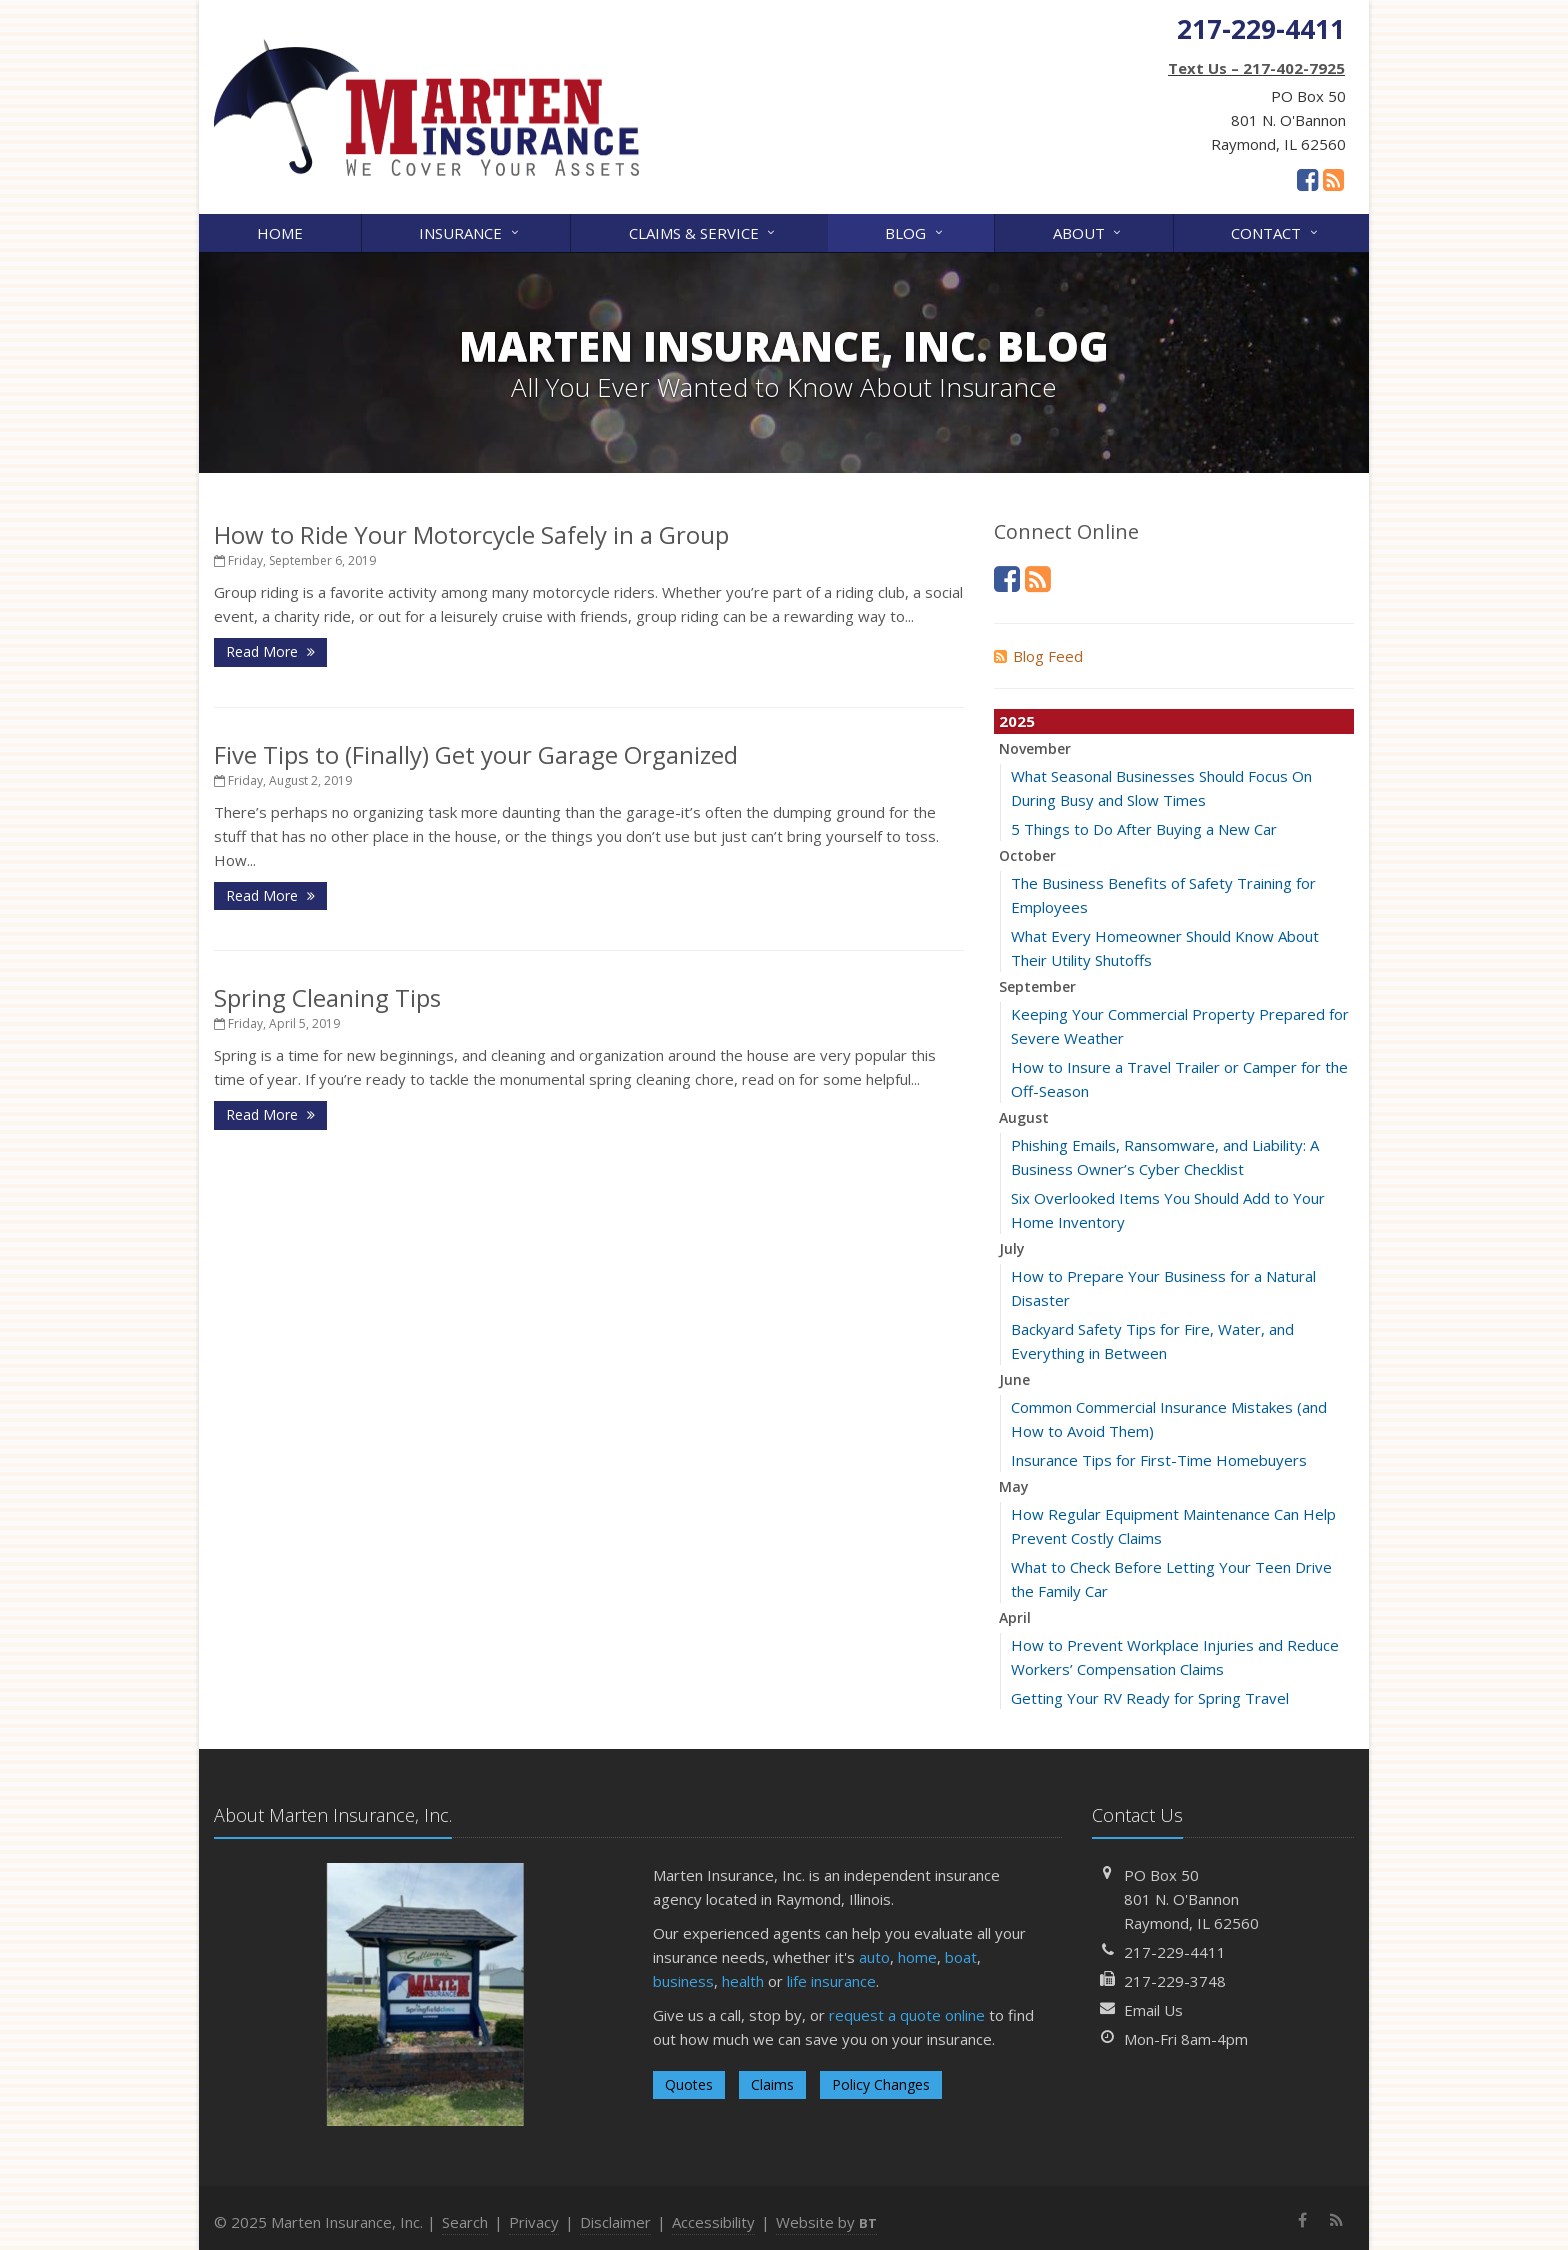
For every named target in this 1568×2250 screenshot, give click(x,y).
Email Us (1153, 2010)
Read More (270, 651)
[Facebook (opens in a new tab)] (1307, 179)
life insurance (831, 1981)
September (1037, 986)
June (1014, 1379)
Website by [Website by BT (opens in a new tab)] (826, 2222)
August (1024, 1117)
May (1014, 1486)
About (1088, 231)
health (743, 1981)
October (1027, 855)
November (1035, 748)
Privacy (534, 2222)
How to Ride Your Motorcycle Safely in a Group (471, 534)
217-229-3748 (1175, 1981)
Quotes (689, 2084)
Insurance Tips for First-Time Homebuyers (1159, 1460)
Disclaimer (615, 2222)
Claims (772, 2084)
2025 (1017, 721)
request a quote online (907, 2015)
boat (961, 1957)
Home (280, 233)
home (917, 1957)
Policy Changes (881, 2084)
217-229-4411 (1175, 1952)
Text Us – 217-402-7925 (1256, 68)
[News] (1333, 179)
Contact (1275, 231)
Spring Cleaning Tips (327, 997)
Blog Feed (1038, 656)
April (1015, 1617)
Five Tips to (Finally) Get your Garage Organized (476, 754)
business (683, 1981)
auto (874, 1957)
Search (465, 2222)
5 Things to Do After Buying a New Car (1144, 829)
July (1012, 1248)
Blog (915, 231)
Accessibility (713, 2222)
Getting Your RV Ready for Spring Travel (1150, 1698)
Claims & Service (703, 231)
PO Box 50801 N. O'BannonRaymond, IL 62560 (1191, 1899)
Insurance (470, 231)
